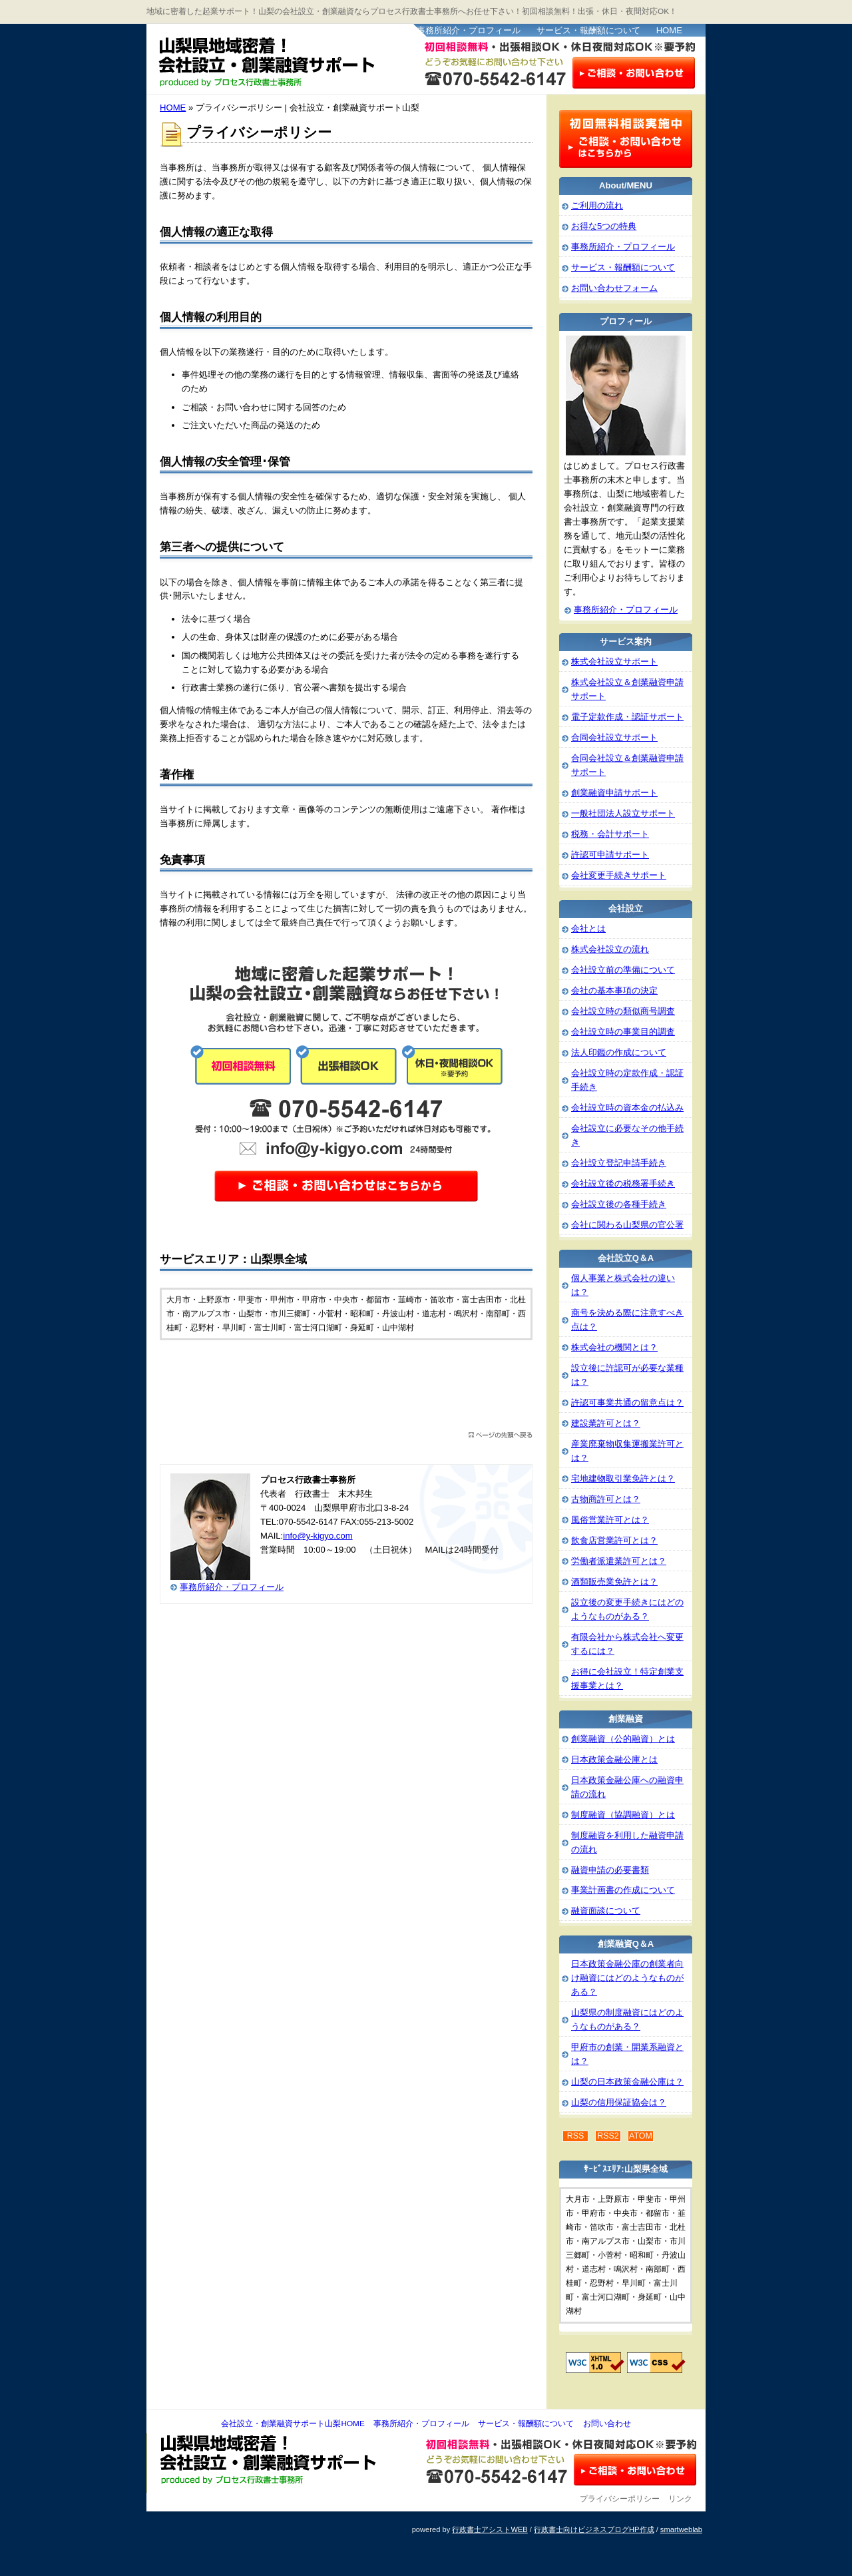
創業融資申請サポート (614, 793)
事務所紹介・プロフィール (469, 30)
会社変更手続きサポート (618, 875)
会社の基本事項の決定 (614, 990)
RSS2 (608, 2136)
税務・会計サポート (610, 834)
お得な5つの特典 (603, 226)
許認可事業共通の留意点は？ (627, 1403)
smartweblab (681, 2529)
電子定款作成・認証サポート (627, 717)
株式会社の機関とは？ (614, 1347)
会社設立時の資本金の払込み (627, 1108)
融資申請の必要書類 (610, 1870)
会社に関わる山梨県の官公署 (627, 1225)
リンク (680, 2498)
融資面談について (605, 1911)
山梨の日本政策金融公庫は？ (627, 2082)
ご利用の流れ (597, 205)
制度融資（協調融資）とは (623, 1815)
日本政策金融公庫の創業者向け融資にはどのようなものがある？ (627, 1978)
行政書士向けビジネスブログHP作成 (594, 2529)
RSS (575, 2136)
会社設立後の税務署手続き (623, 1183)
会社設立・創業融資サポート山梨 (279, 60)
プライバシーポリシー (620, 2498)
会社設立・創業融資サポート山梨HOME (292, 2423)
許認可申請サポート (610, 855)
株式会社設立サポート (614, 661)
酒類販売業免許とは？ (614, 1582)
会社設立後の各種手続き (618, 1204)
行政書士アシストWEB (489, 2529)
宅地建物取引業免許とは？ (623, 1478)
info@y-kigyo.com (317, 1536)
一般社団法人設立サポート (623, 813)
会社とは (588, 928)
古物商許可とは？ (605, 1499)
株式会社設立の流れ (610, 949)
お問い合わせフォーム (614, 288)
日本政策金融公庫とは (614, 1759)
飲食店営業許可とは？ (614, 1540)
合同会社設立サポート (614, 737)
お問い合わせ (607, 2423)
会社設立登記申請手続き (618, 1163)
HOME (669, 30)
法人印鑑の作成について (618, 1052)
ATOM (640, 2136)
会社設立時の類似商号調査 (623, 1011)
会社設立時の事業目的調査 (623, 1032)
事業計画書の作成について (623, 1890)
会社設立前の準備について (623, 970)
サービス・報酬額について (588, 30)
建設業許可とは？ (605, 1423)
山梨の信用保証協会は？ (618, 2102)
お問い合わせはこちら (634, 72)
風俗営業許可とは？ (610, 1520)
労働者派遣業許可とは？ (618, 1561)
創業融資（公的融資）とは (623, 1739)
